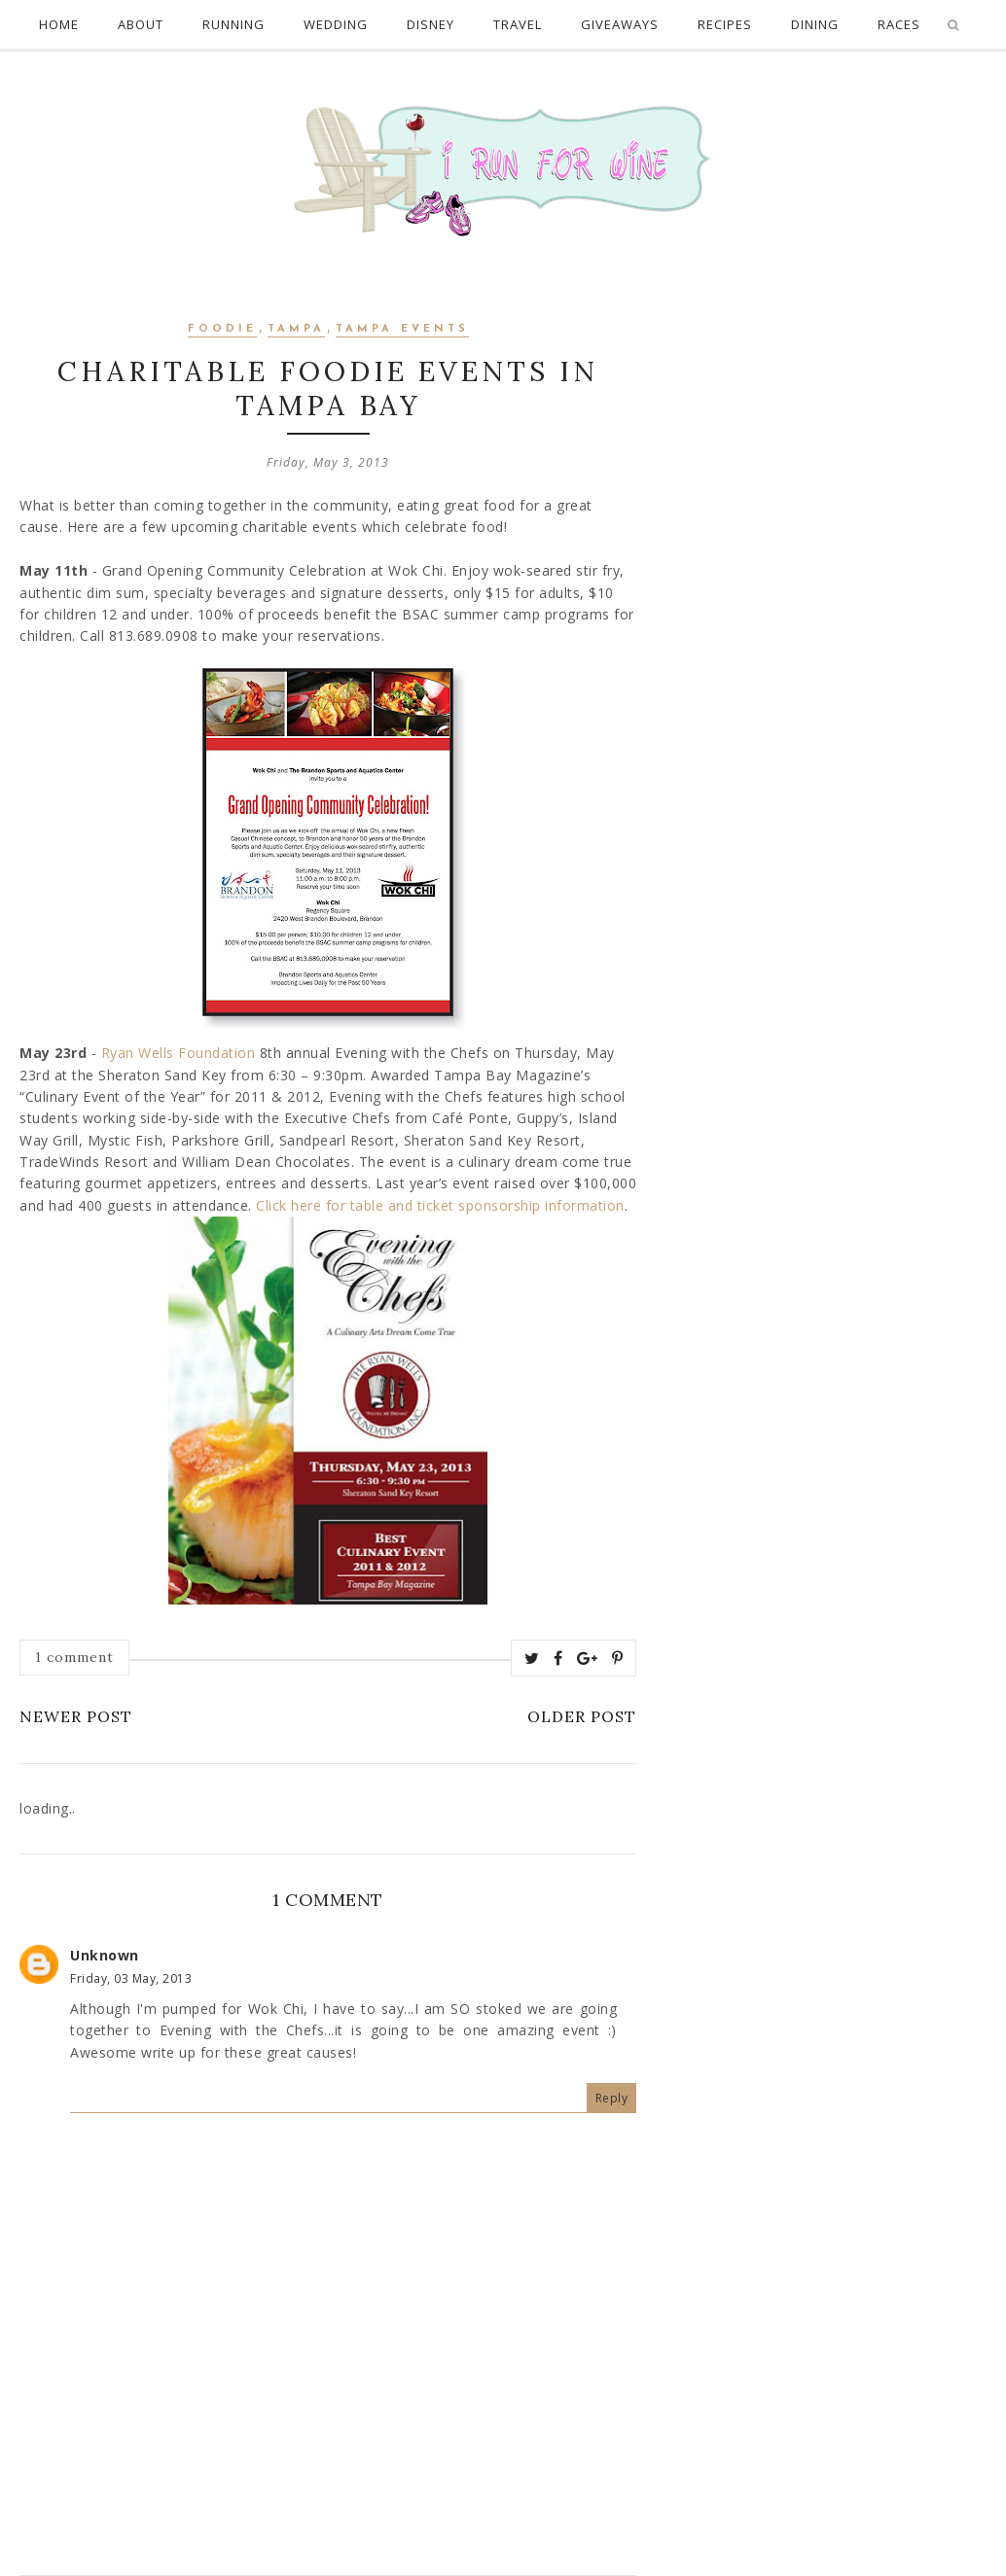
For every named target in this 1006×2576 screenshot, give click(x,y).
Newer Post (75, 1716)
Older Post (581, 1716)
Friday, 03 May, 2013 (131, 1978)
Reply (612, 2098)
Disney (430, 24)
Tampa (296, 329)
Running (233, 24)
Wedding (336, 24)
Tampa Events (402, 329)
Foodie (222, 329)
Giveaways (620, 24)
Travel (517, 24)
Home (59, 24)
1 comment (74, 1657)
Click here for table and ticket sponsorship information (440, 1205)
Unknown (104, 1955)
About (140, 24)
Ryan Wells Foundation (178, 1052)
